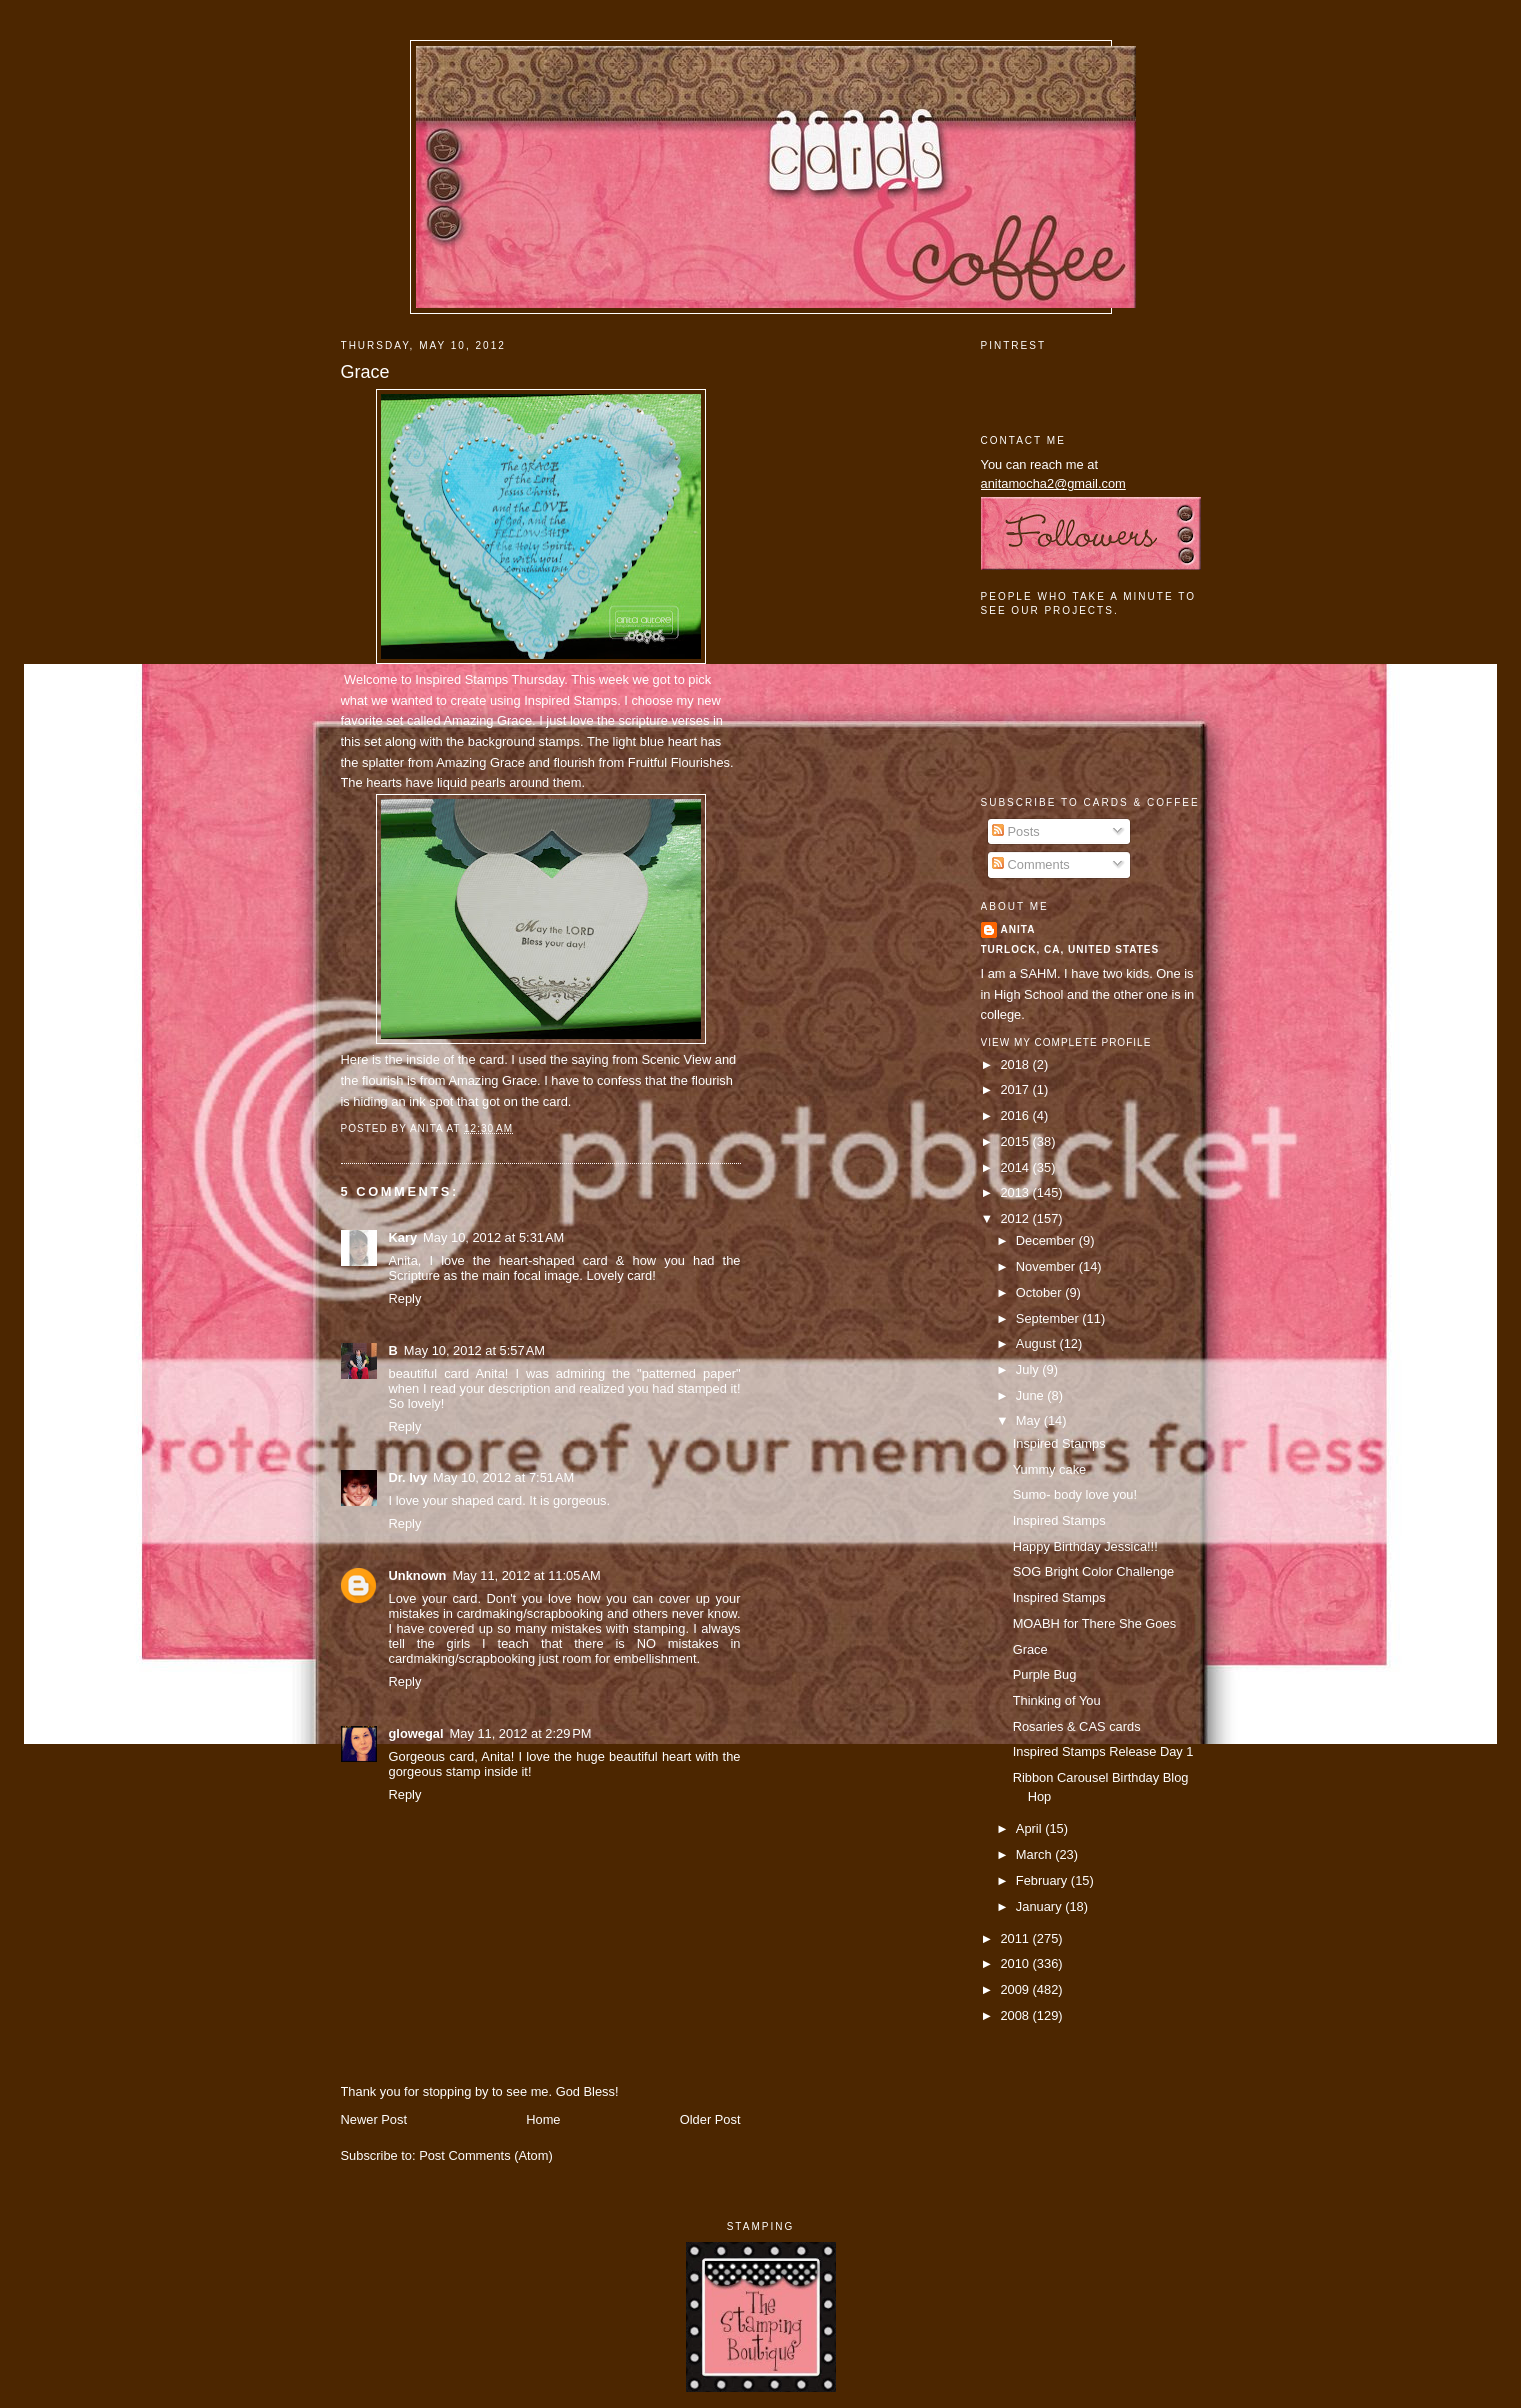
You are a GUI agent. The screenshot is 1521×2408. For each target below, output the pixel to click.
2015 (1016, 1141)
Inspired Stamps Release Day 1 (1103, 1751)
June (1031, 1395)
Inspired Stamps (463, 679)
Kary (403, 1237)
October (1040, 1292)
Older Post (710, 2119)
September (1049, 1318)
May (1030, 1420)
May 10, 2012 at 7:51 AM (503, 1477)
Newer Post (374, 2119)
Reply (405, 1298)
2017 (1016, 1089)
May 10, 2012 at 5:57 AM (474, 1350)
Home (543, 2119)
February (1043, 1880)
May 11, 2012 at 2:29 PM (521, 1733)
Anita (1018, 929)
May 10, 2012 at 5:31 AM (493, 1237)
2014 (1016, 1167)
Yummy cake (1050, 1469)
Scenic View (676, 1059)
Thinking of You (1057, 1700)
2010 (1016, 1963)
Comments (1031, 864)
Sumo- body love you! (1075, 1494)
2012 (1016, 1218)
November (1047, 1266)
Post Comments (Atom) (486, 2155)
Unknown (418, 1575)
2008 (1016, 2015)
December (1047, 1240)
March (1035, 1854)
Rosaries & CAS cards (1077, 1726)
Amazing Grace (487, 720)
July (1029, 1369)
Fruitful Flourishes (679, 762)
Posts (1016, 831)
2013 (1016, 1192)
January (1040, 1906)
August (1038, 1343)
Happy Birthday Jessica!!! (1085, 1546)
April (1030, 1828)
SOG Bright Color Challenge (1094, 1571)
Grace (365, 372)
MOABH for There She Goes (1094, 1623)
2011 (1016, 1938)
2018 (1016, 1064)
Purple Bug (1045, 1674)
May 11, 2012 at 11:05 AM (526, 1575)
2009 (1016, 1989)
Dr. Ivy (408, 1477)
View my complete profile (1066, 1042)
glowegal (416, 1733)
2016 (1016, 1115)
